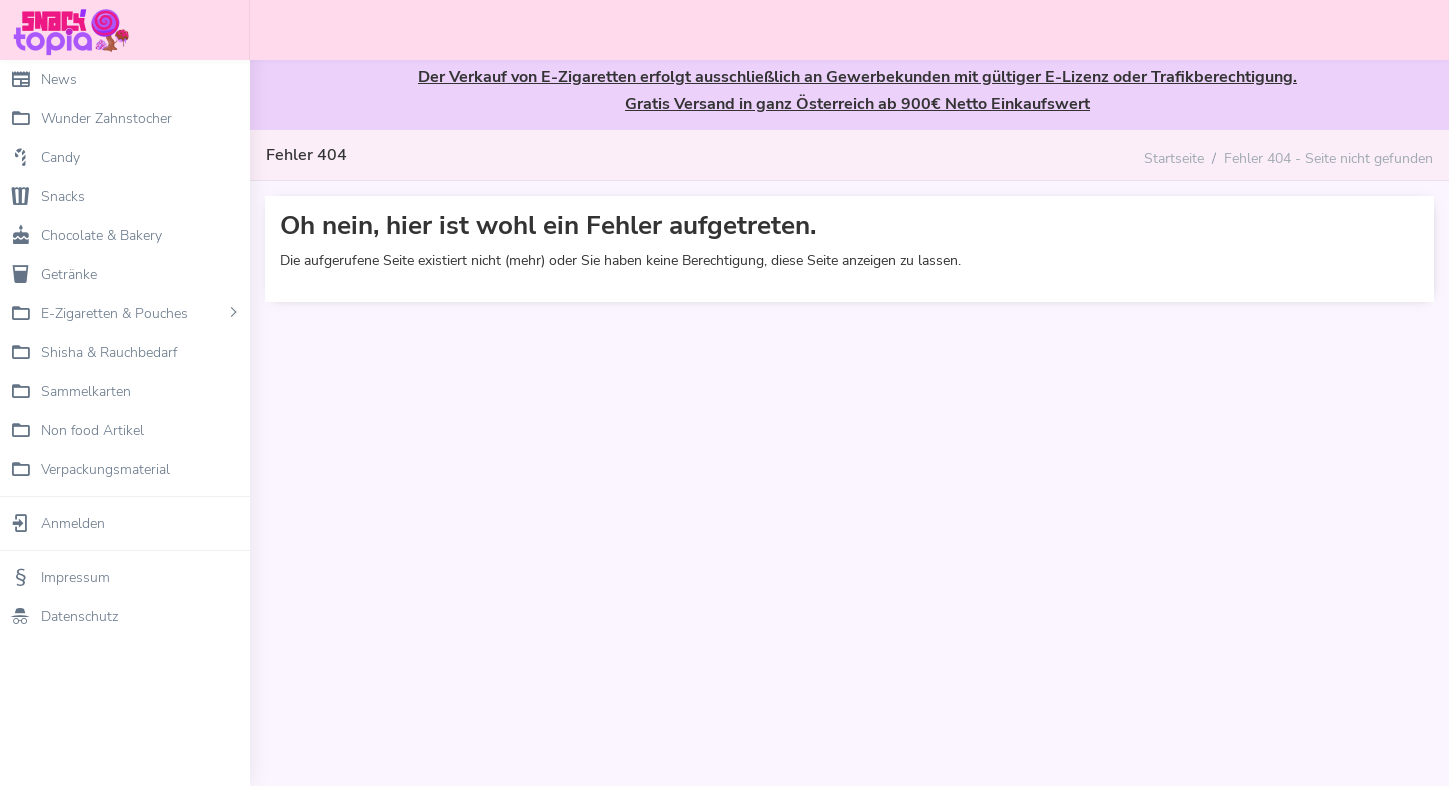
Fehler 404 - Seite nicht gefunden (1328, 158)
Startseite (1174, 158)
